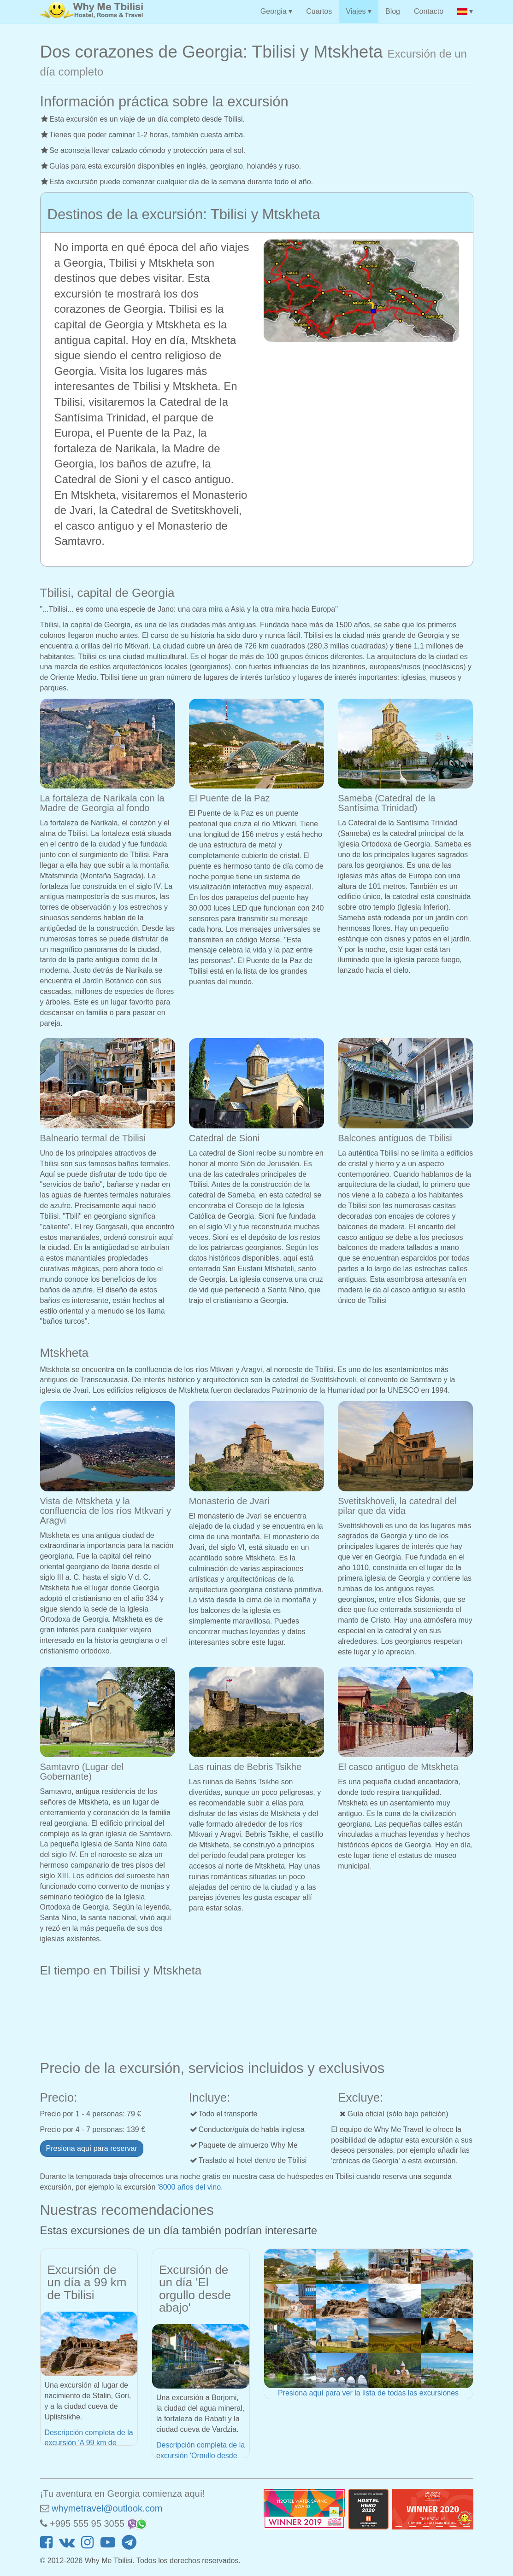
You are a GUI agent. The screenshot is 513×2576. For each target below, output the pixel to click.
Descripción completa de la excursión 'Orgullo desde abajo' (200, 2455)
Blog (392, 11)
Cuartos (319, 11)
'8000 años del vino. (190, 2187)
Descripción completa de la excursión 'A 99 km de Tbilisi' (89, 2443)
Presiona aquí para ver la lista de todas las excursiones (368, 2393)
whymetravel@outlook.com (107, 2508)
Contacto (428, 11)
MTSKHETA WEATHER (256, 2016)
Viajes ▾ (358, 11)
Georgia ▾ (276, 11)
